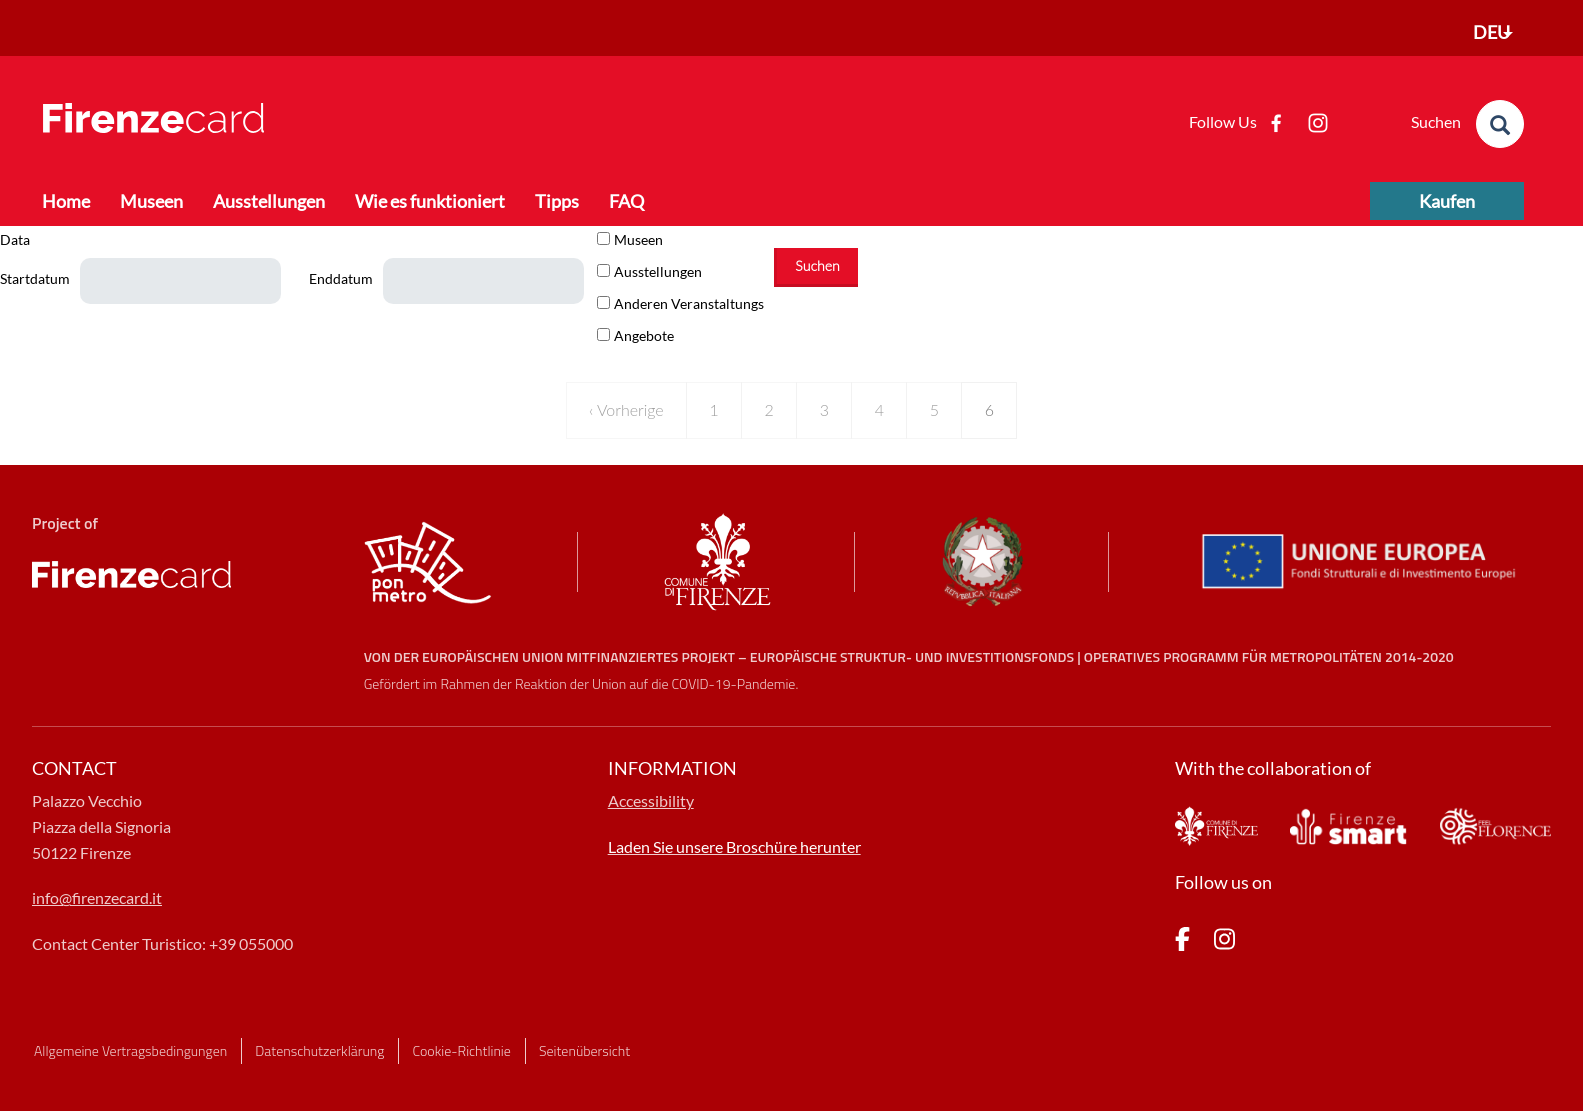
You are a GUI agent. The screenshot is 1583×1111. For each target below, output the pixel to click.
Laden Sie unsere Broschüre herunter (734, 846)
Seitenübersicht (584, 1050)
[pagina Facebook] (1182, 942)
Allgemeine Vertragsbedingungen (130, 1050)
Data (15, 239)
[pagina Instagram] (1224, 942)
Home (66, 201)
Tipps (557, 201)
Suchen (817, 265)
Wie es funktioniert (430, 201)
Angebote (644, 335)
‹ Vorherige (626, 409)
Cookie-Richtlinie (462, 1050)
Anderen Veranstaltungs (689, 303)
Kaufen (1447, 201)
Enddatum (341, 278)
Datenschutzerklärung (319, 1050)
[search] (1500, 124)
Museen (151, 201)
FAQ (626, 201)
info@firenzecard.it (97, 897)
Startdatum (35, 278)
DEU (1491, 32)
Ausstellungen (269, 201)
